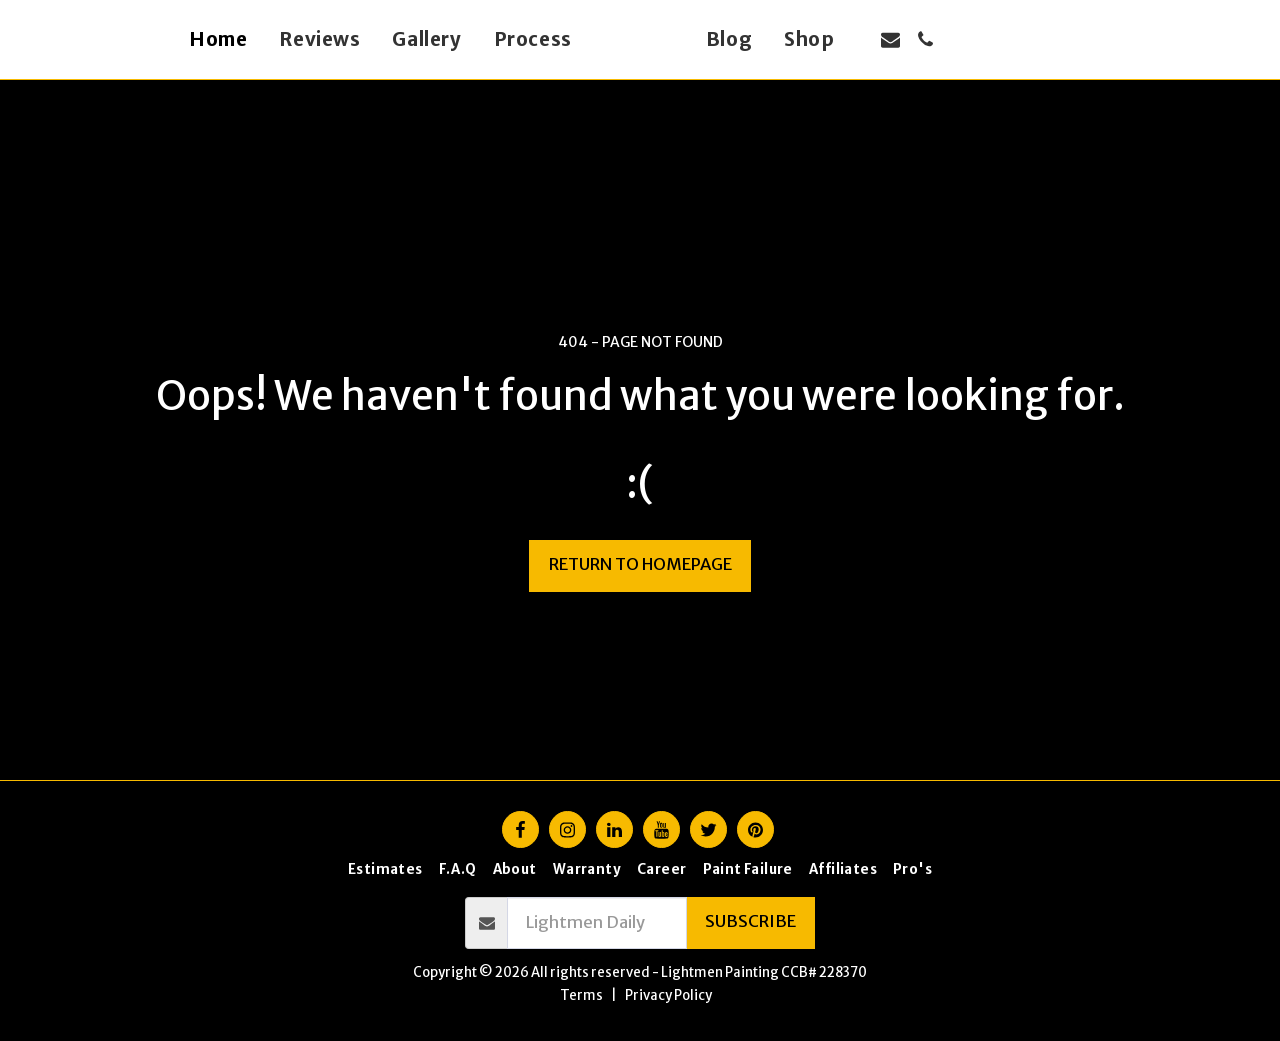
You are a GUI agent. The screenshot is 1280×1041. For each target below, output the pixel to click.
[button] (925, 39)
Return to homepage (640, 564)
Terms (581, 995)
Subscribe (750, 921)
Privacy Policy (668, 995)
